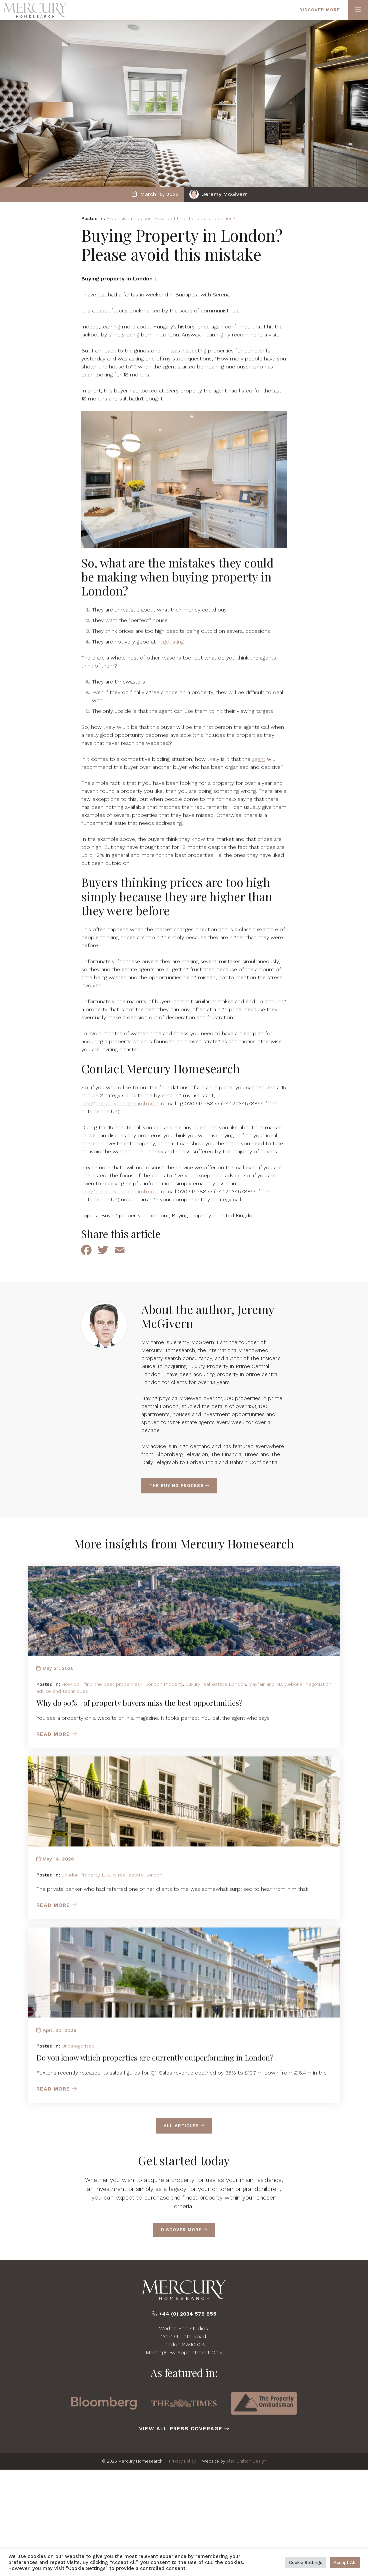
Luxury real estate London (216, 1684)
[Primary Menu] (358, 10)
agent (258, 759)
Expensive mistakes (129, 218)
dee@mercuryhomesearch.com (120, 1103)
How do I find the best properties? (194, 218)
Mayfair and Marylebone (276, 1684)
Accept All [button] (345, 2562)
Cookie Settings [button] (305, 2562)
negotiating (170, 641)
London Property (164, 1684)
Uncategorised (78, 2046)
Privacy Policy (182, 2461)
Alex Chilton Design (246, 2461)
